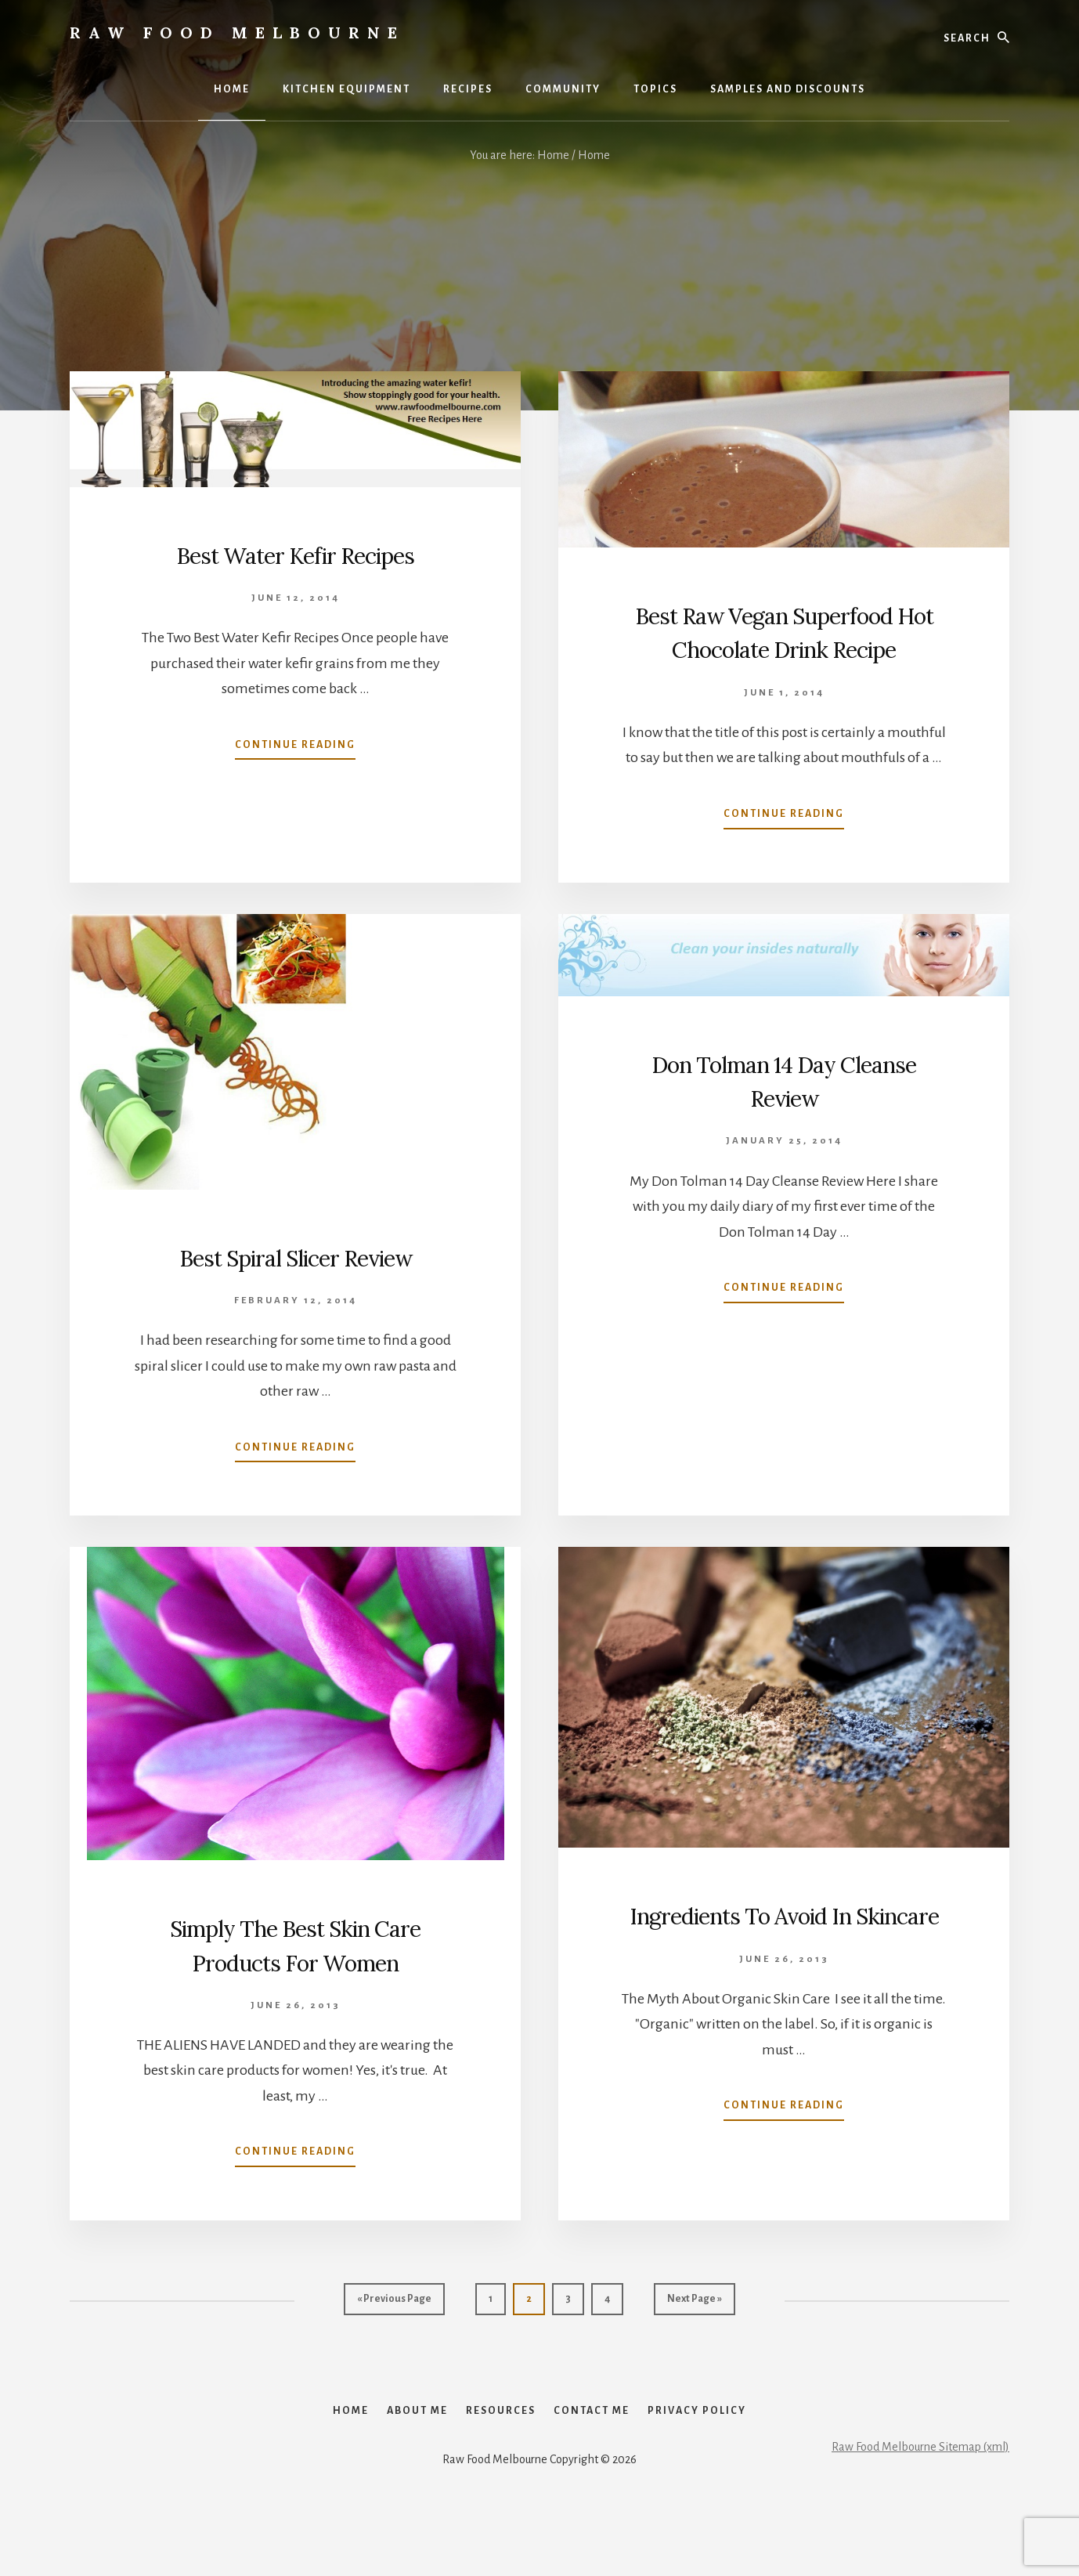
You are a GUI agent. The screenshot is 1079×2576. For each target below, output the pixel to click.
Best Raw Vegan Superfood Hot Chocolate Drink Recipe (784, 647)
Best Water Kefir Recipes (295, 554)
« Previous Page (394, 2336)
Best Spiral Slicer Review (295, 1290)
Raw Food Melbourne (237, 32)
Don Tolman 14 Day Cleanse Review (784, 1113)
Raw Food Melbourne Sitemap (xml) (920, 2510)
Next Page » (694, 2336)
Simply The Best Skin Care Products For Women (295, 1978)
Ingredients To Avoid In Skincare (784, 1965)
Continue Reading (295, 748)
